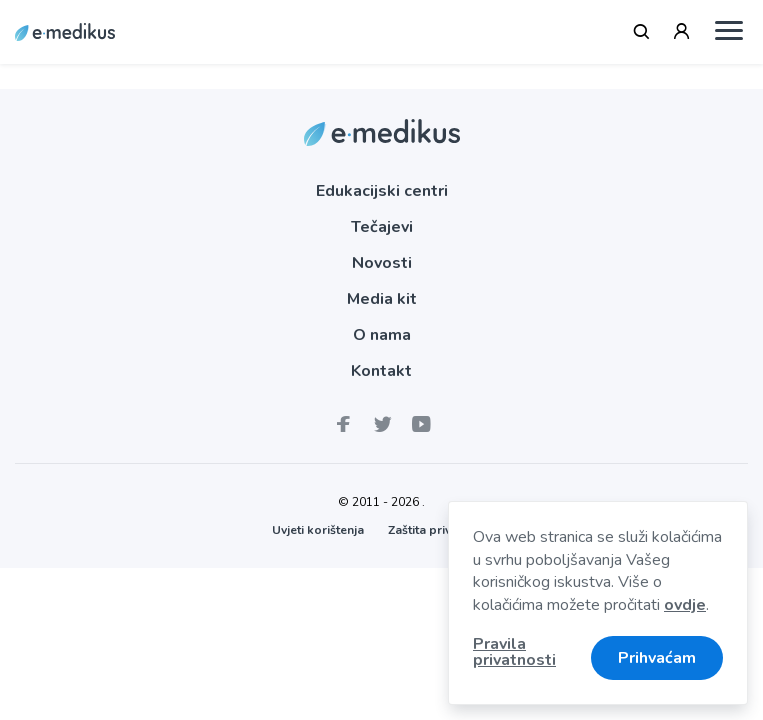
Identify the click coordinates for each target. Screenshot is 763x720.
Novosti (382, 263)
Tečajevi (382, 227)
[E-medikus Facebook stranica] (343, 425)
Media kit (382, 299)
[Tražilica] (642, 32)
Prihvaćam (657, 658)
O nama (382, 335)
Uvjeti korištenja (318, 530)
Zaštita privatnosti (439, 530)
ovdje (685, 605)
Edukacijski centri (382, 191)
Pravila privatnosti (514, 653)
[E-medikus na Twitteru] (381, 425)
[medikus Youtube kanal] (420, 425)
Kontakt (381, 371)
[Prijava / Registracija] (682, 32)
